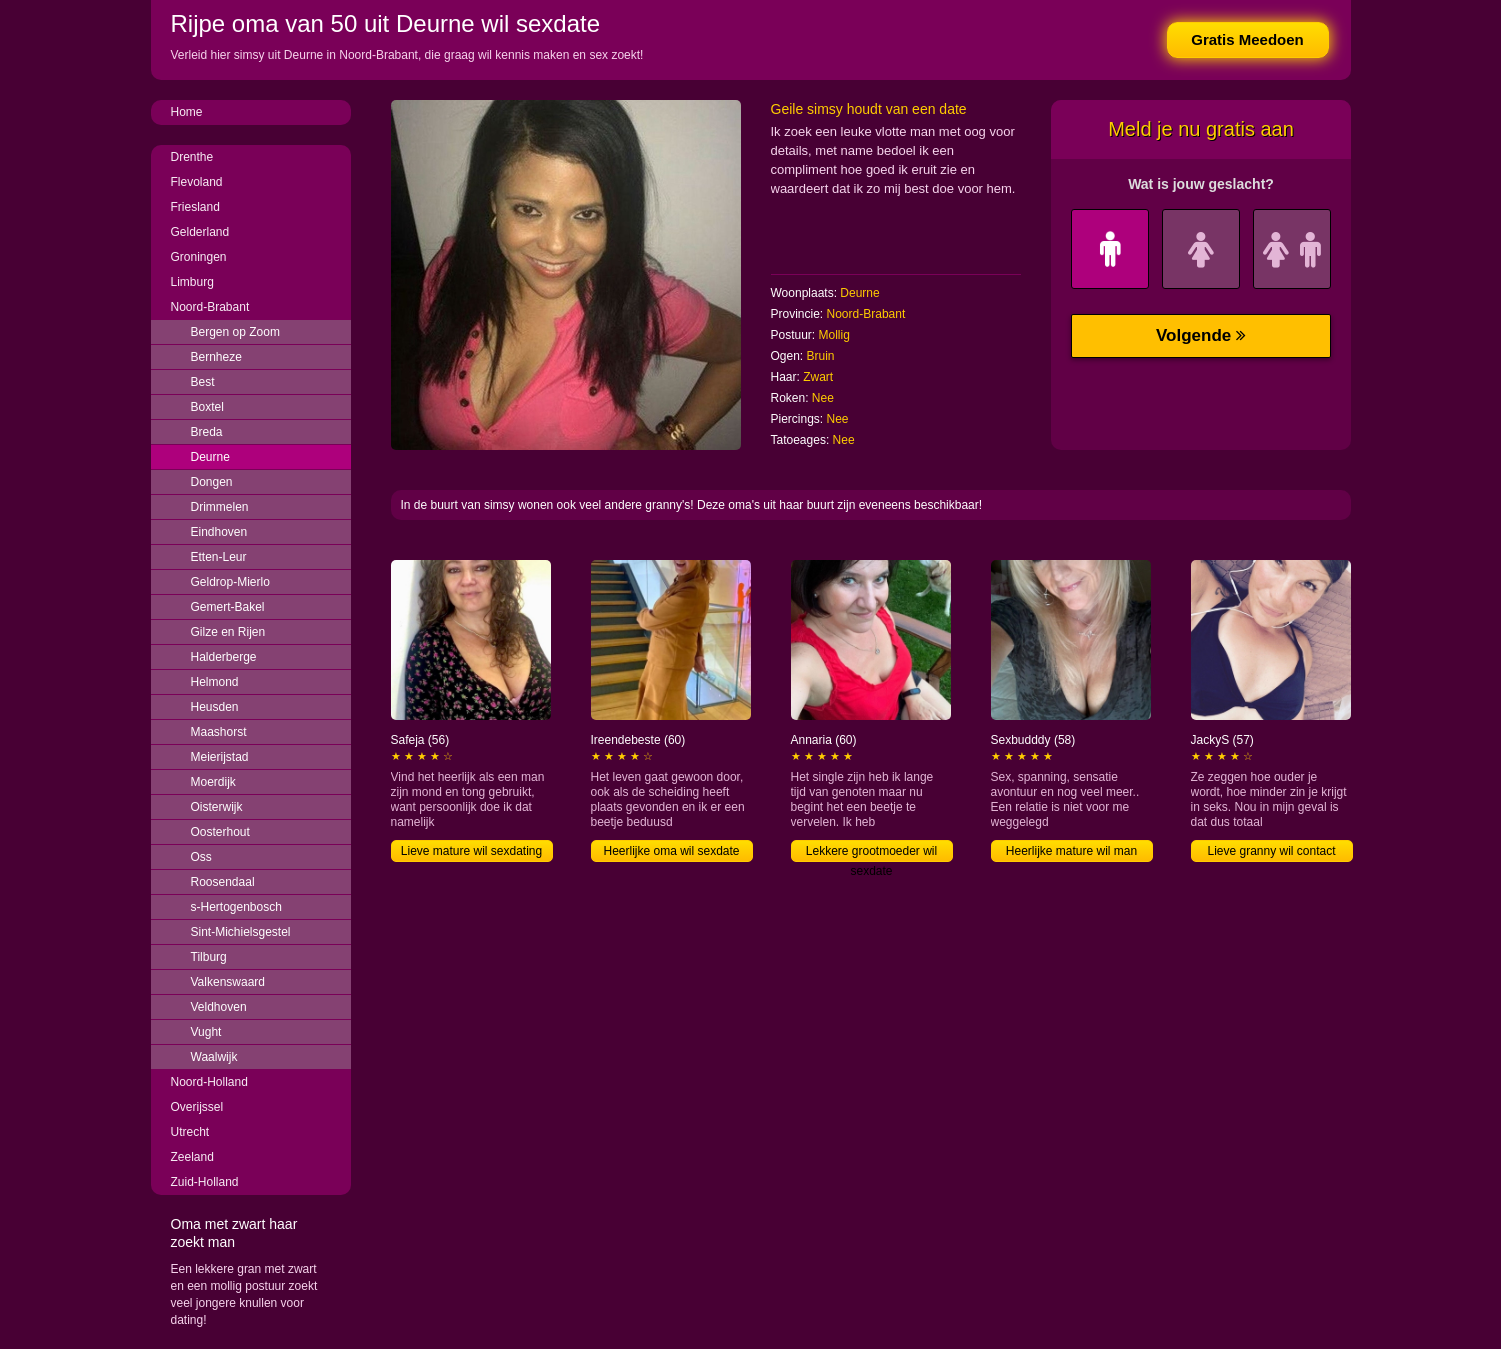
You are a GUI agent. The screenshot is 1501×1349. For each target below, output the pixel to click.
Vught (206, 1032)
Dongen (212, 482)
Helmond (215, 682)
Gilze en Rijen (228, 632)
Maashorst (219, 732)
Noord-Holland (209, 1082)
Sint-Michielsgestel (241, 932)
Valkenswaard (228, 982)
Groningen (199, 257)
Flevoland (197, 182)
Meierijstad (220, 757)
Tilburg (209, 957)
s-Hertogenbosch (236, 907)
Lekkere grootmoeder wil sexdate (871, 853)
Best (203, 382)
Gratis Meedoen (1247, 39)
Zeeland (192, 1157)
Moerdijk (213, 782)
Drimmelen (220, 507)
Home (187, 112)
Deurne (210, 457)
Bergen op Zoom (235, 332)
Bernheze (216, 357)
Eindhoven (219, 532)
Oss (201, 857)
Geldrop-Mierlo (230, 582)
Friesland (195, 207)
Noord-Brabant (210, 307)
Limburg (192, 282)
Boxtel (207, 407)
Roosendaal (223, 882)
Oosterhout (220, 832)
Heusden (215, 707)
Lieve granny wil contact (1271, 851)
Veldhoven (219, 1007)
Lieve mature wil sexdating (471, 851)
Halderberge (224, 657)
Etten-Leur (219, 557)
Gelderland (200, 232)
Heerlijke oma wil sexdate (671, 851)
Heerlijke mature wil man (1071, 851)
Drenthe (192, 157)
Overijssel (197, 1107)
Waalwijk (214, 1057)
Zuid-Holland (205, 1182)
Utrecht (190, 1132)
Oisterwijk (217, 807)
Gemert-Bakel (228, 607)
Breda (207, 432)
